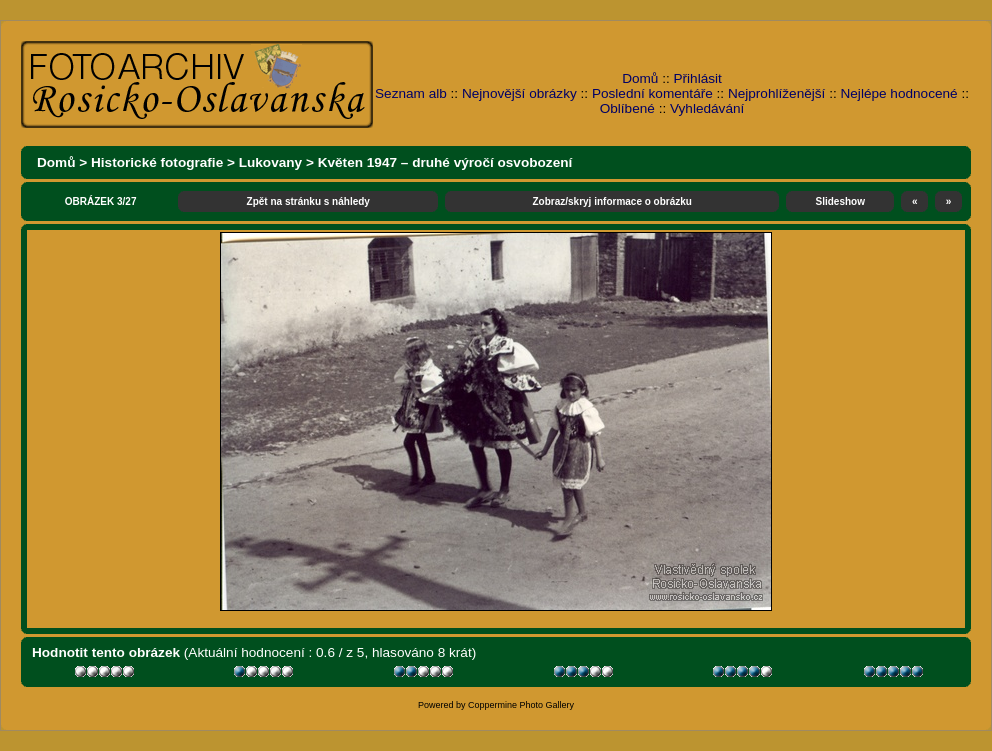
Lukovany (270, 162)
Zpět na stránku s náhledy (308, 201)
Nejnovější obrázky (519, 93)
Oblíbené (627, 108)
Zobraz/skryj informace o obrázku (612, 201)
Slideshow (840, 201)
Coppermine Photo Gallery (521, 705)
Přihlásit (698, 78)
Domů (640, 78)
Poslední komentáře (652, 93)
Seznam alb (411, 93)
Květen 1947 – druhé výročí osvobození (445, 162)
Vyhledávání (707, 108)
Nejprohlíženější (776, 93)
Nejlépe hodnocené (898, 93)
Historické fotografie (157, 162)
